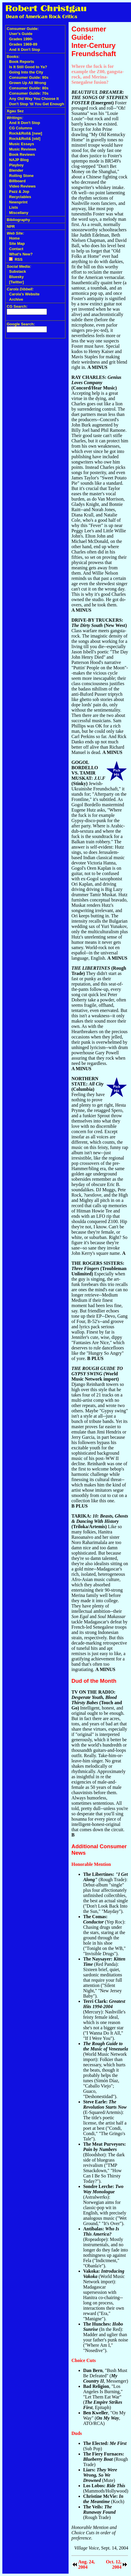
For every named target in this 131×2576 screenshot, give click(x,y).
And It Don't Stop (24, 49)
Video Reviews (22, 186)
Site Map (17, 243)
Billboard (17, 181)
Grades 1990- (21, 39)
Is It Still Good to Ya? (28, 67)
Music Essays (21, 144)
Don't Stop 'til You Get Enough (36, 104)
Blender (16, 170)
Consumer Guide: (23, 28)
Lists (13, 207)
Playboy (16, 165)
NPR (11, 226)
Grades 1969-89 (23, 44)
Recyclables (20, 197)
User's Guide (21, 33)
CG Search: (17, 306)
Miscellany (18, 212)
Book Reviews (22, 154)
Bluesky (16, 277)
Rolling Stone (21, 175)
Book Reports (21, 61)
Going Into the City (26, 72)
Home (14, 238)
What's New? (21, 254)
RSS (16, 259)
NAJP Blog (19, 160)
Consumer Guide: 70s (28, 93)
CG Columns (20, 128)
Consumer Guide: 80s (28, 88)
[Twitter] (16, 282)
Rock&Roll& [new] (25, 133)
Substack (17, 271)
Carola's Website (24, 294)
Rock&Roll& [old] (24, 138)
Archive (16, 299)
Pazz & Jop (19, 191)
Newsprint (18, 202)
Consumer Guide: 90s (28, 77)
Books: (13, 56)
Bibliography (18, 220)
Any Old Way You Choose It (34, 98)
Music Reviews (22, 149)
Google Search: (21, 324)
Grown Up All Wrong (27, 83)
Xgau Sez (15, 111)
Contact (16, 249)
